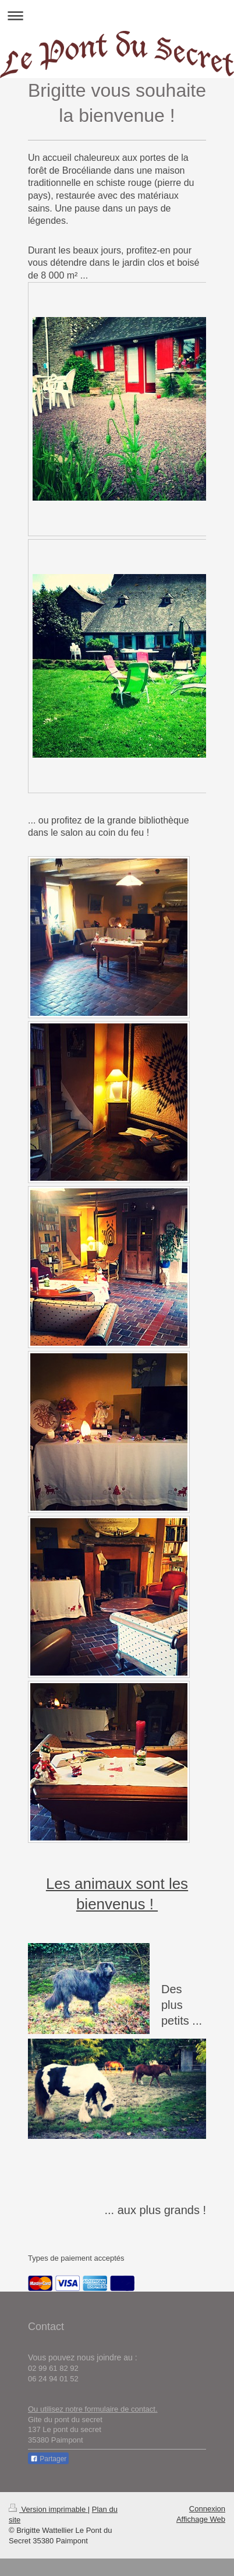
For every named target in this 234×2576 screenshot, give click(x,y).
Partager (48, 2459)
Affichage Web (200, 2519)
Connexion (207, 2508)
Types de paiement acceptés (76, 2258)
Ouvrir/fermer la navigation (117, 15)
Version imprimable (48, 2509)
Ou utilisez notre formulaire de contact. (93, 2409)
